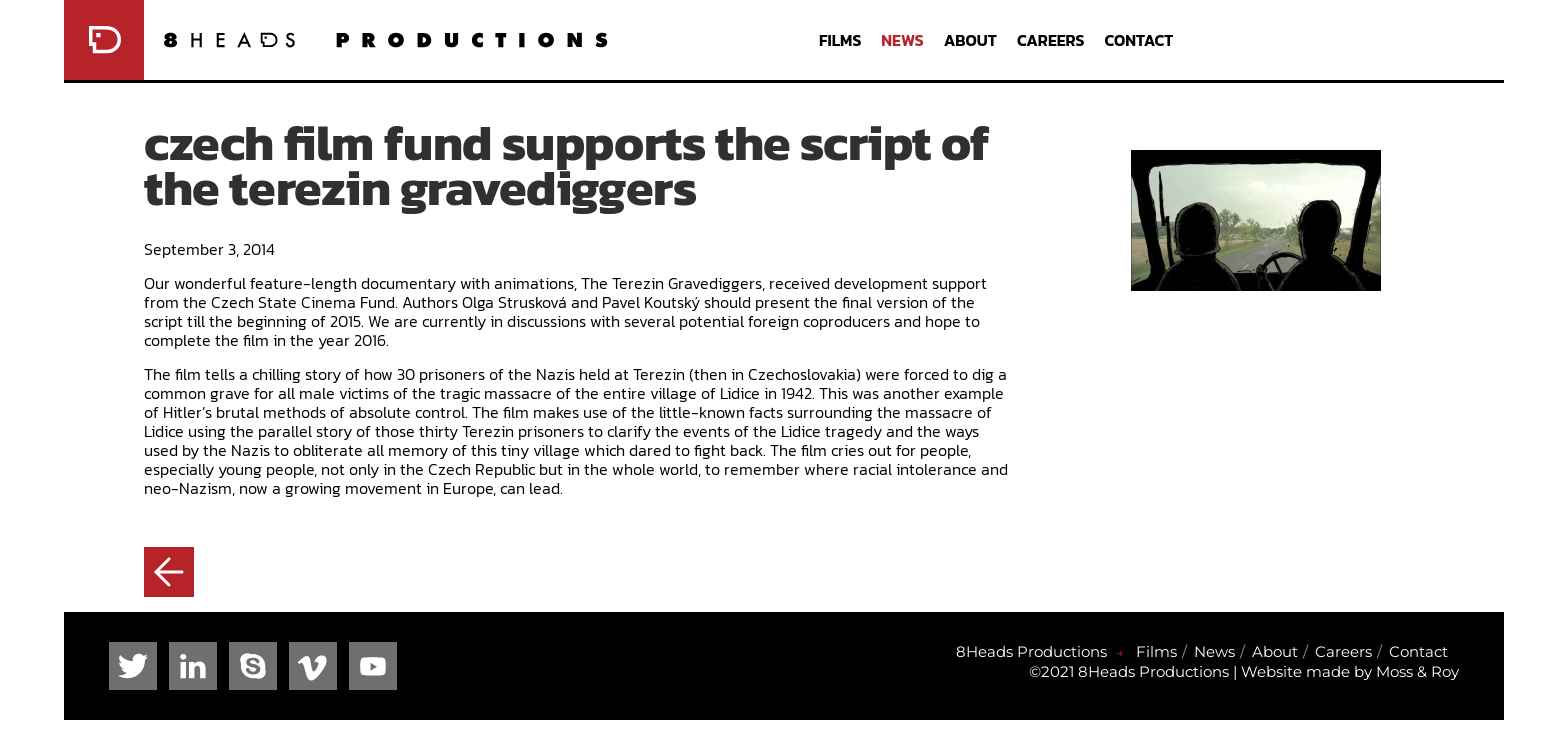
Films (840, 40)
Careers (1051, 40)
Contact (1138, 40)
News (902, 40)
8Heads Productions (1031, 651)
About (970, 40)
